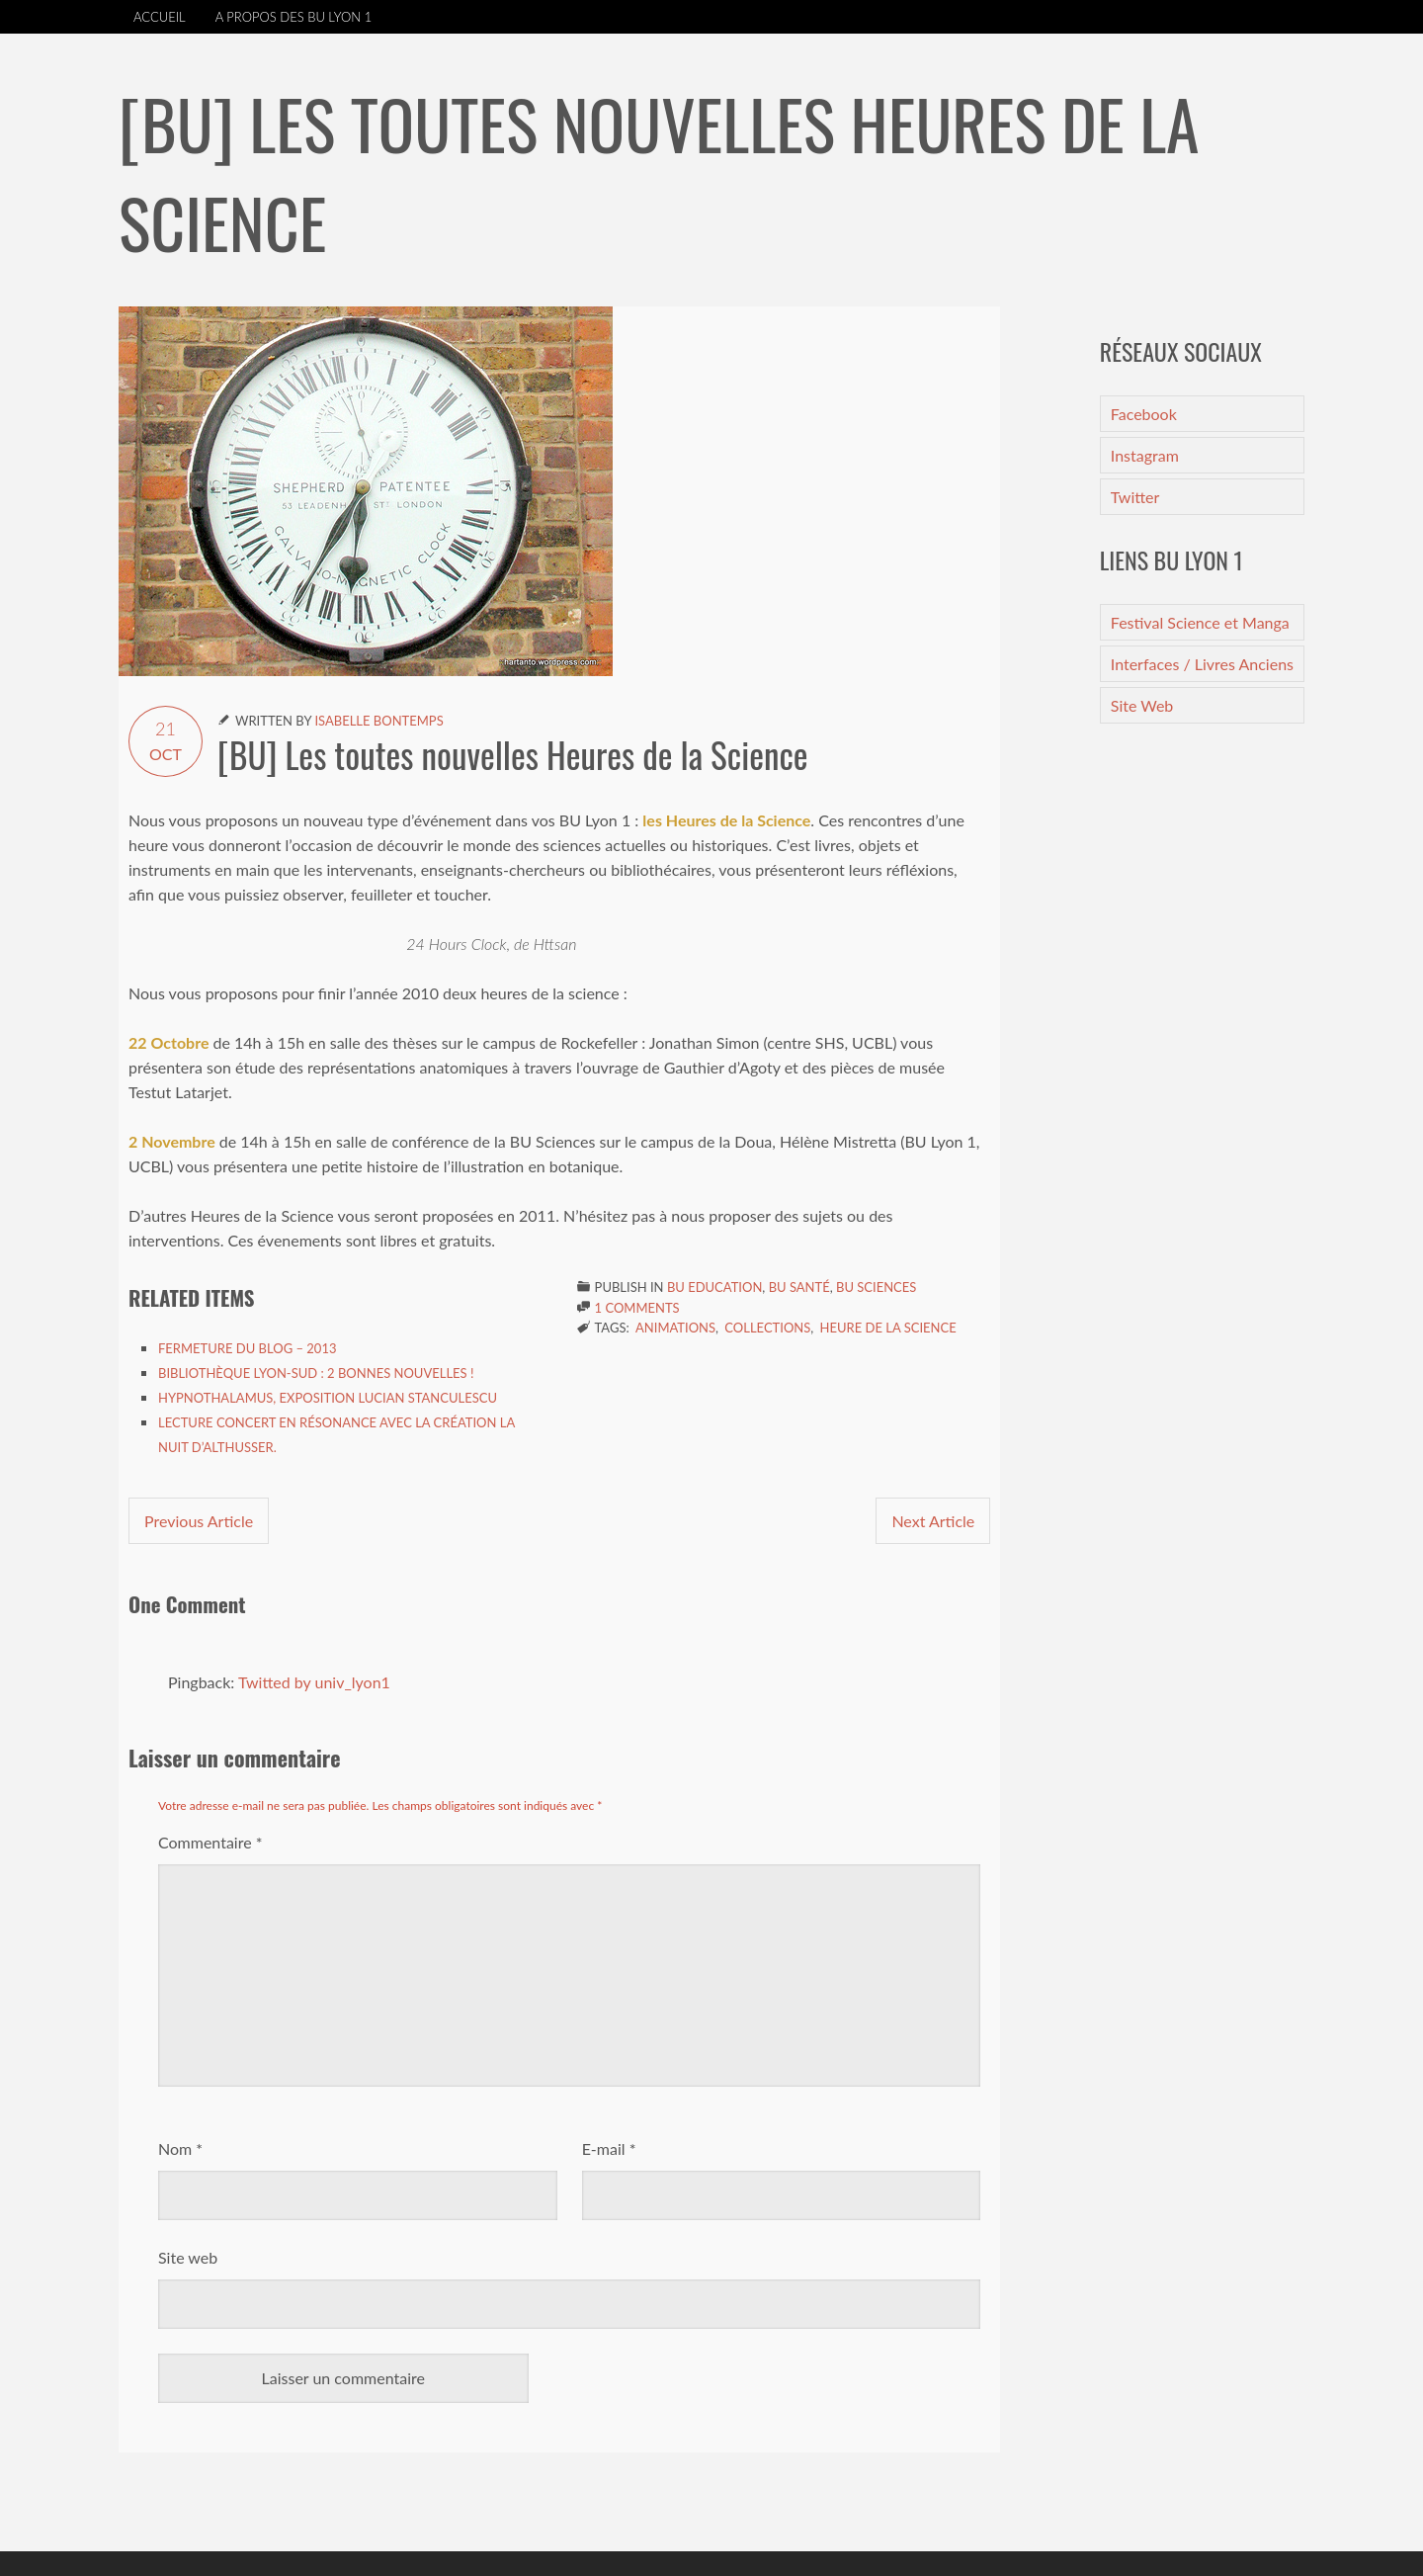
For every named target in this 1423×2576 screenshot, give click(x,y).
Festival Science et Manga (1200, 622)
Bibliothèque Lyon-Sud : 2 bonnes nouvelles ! (315, 1373)
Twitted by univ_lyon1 (314, 1682)
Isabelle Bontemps (378, 721)
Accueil (159, 17)
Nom (180, 2148)
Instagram (1145, 455)
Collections (767, 1327)
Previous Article (198, 1520)
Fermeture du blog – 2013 (247, 1348)
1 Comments (637, 1308)
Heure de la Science (888, 1327)
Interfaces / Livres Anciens (1202, 663)
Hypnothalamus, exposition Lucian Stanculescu (327, 1398)
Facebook (1144, 413)
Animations (675, 1327)
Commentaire (210, 1842)
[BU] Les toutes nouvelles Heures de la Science (512, 754)
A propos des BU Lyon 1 (294, 17)
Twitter (1135, 496)
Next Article (932, 1520)
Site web (187, 2257)
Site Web (1142, 705)
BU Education (714, 1287)
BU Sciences (876, 1287)
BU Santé (799, 1287)
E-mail (609, 2148)
